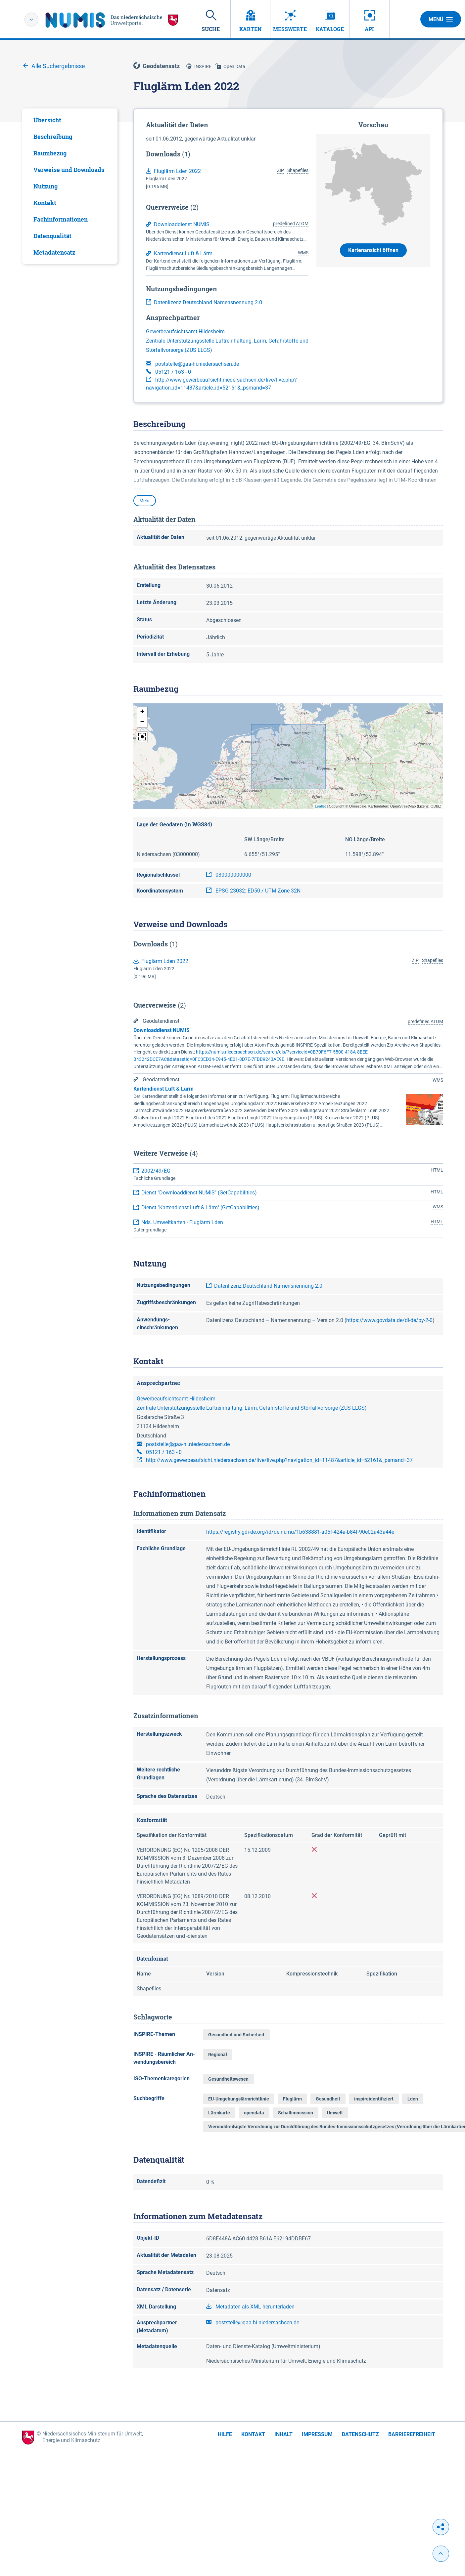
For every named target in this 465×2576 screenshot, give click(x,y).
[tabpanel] (69, 186)
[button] (142, 712)
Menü (441, 19)
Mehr (144, 500)
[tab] (69, 120)
